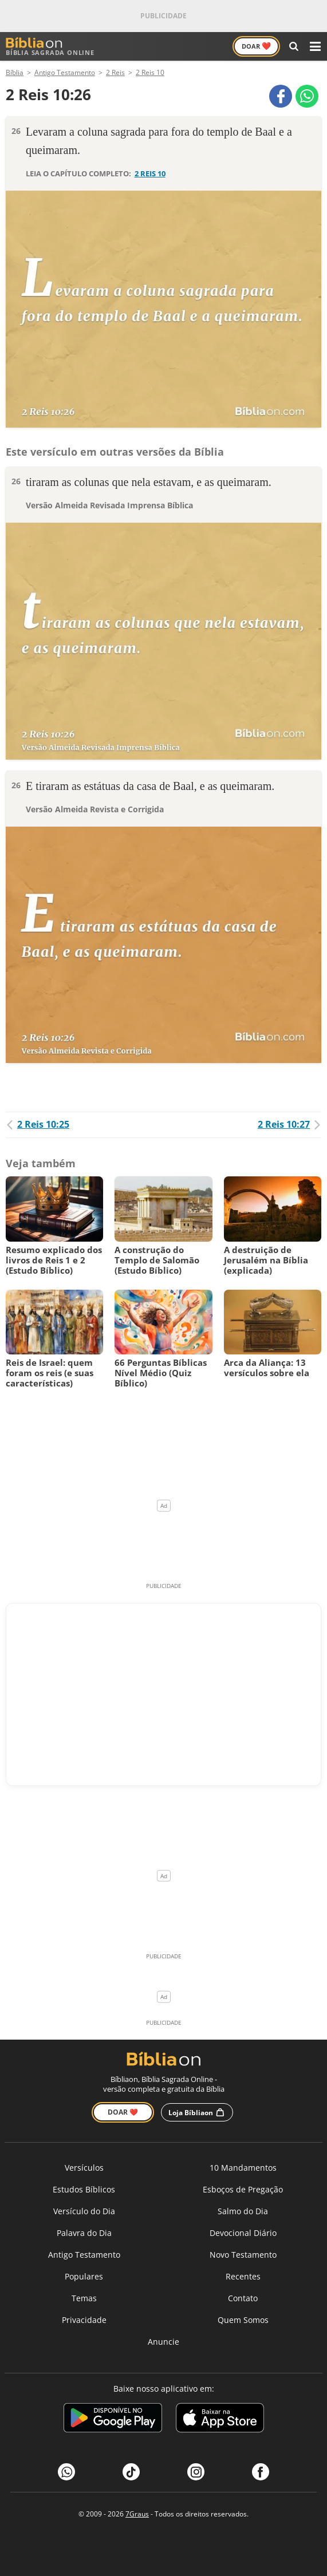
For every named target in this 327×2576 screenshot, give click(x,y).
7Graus (137, 2514)
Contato (243, 2298)
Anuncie (163, 2341)
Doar (256, 46)
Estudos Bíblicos (84, 2189)
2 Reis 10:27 (289, 1124)
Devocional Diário (243, 2232)
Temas (84, 2298)
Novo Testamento (243, 2254)
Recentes (243, 2276)
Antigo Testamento (84, 2254)
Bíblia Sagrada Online (50, 47)
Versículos (84, 2167)
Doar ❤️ (123, 2112)
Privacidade (84, 2319)
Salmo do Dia (243, 2211)
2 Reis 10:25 (37, 1124)
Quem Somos (243, 2319)
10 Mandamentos (243, 2167)
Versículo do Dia (84, 2211)
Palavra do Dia (84, 2232)
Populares (84, 2276)
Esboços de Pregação (243, 2189)
